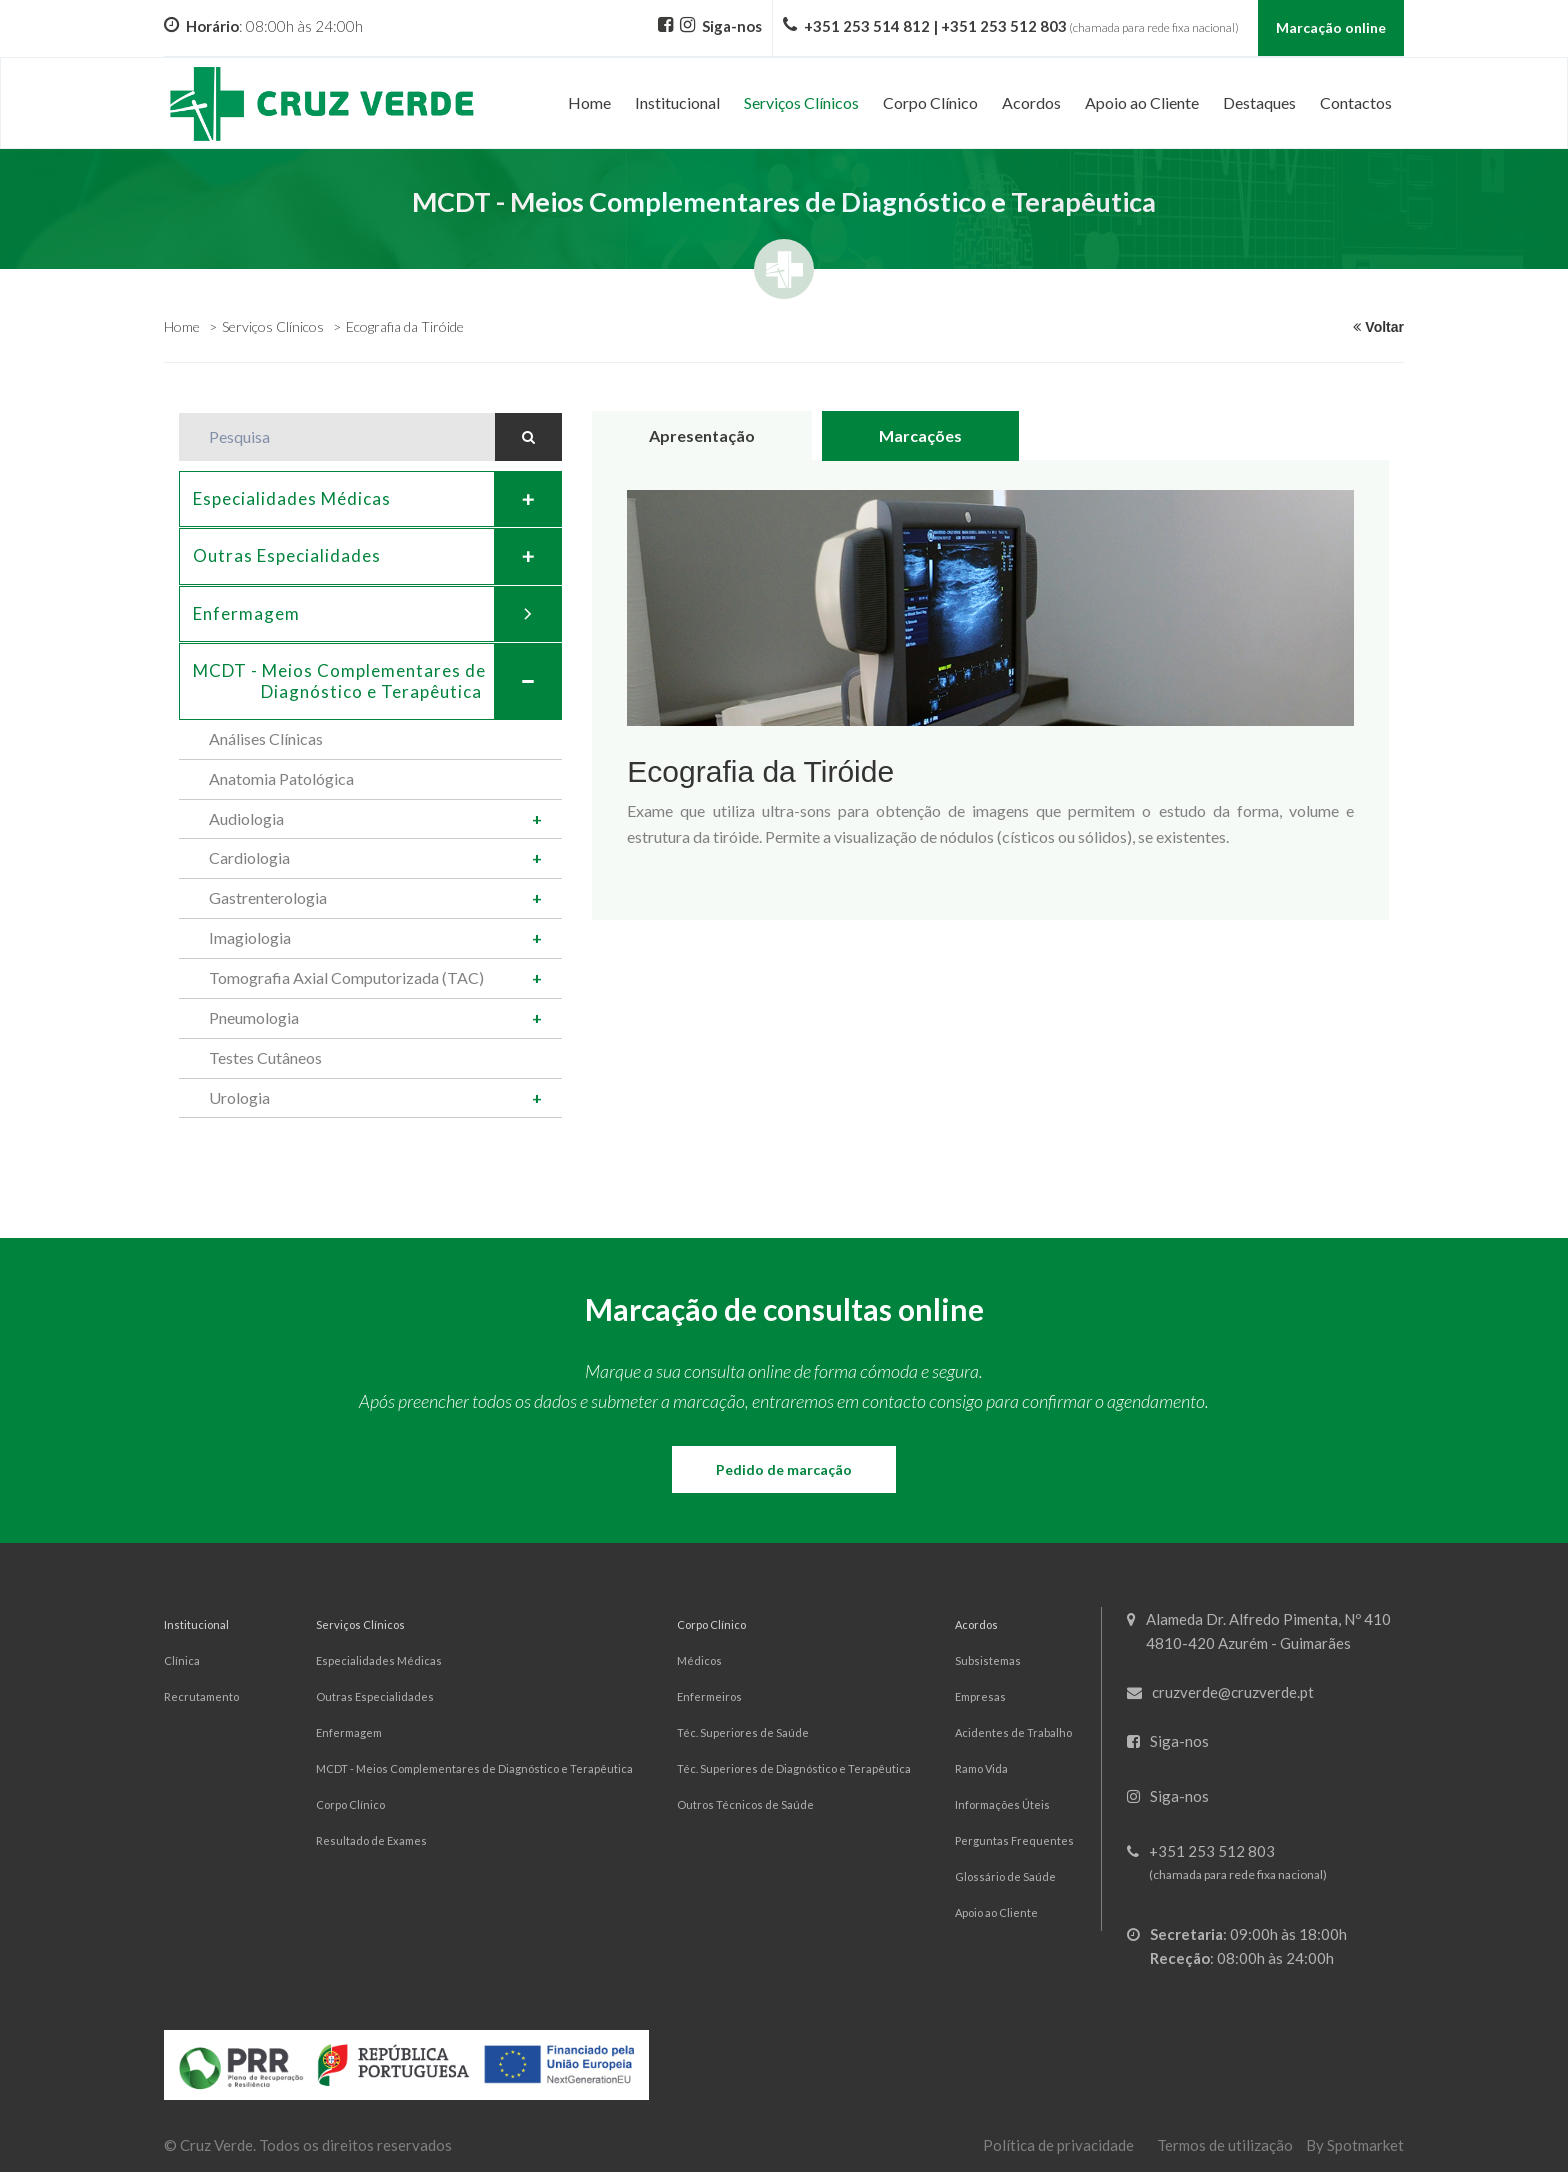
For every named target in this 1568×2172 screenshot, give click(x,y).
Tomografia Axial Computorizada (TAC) (346, 977)
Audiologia (246, 818)
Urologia (239, 1097)
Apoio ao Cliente (996, 1912)
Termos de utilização (1225, 2145)
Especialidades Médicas (377, 499)
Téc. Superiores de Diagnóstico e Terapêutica (794, 1768)
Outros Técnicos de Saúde (745, 1804)
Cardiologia (249, 857)
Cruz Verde (216, 2145)
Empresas (980, 1696)
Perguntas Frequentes (1014, 1840)
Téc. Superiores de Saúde (743, 1732)
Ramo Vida (981, 1768)
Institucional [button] (677, 102)
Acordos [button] (1031, 102)
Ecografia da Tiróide (405, 326)
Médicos (699, 1660)
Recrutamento (201, 1696)
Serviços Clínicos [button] (801, 102)
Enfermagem (377, 614)
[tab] (370, 499)
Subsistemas (988, 1660)
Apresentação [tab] (702, 435)
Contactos (1356, 102)
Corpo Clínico (350, 1804)
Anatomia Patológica (281, 778)
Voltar (1378, 327)
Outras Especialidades (377, 556)
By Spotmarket (1355, 2145)
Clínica (182, 1660)
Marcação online (1331, 27)
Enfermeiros (709, 1696)
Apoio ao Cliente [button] (1142, 102)
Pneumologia (254, 1017)
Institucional (196, 1624)
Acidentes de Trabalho (1013, 1732)
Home (589, 102)
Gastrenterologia (268, 897)
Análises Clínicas (266, 738)
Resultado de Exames (371, 1840)
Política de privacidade (1058, 2145)
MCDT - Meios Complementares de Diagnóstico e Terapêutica (474, 1768)
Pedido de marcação (784, 1469)
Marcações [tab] (920, 435)
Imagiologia (250, 937)
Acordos (976, 1624)
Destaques (1259, 102)
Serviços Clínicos (273, 326)
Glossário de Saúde (1005, 1876)
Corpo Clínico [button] (930, 102)
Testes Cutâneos (265, 1057)
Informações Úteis (1002, 1804)
